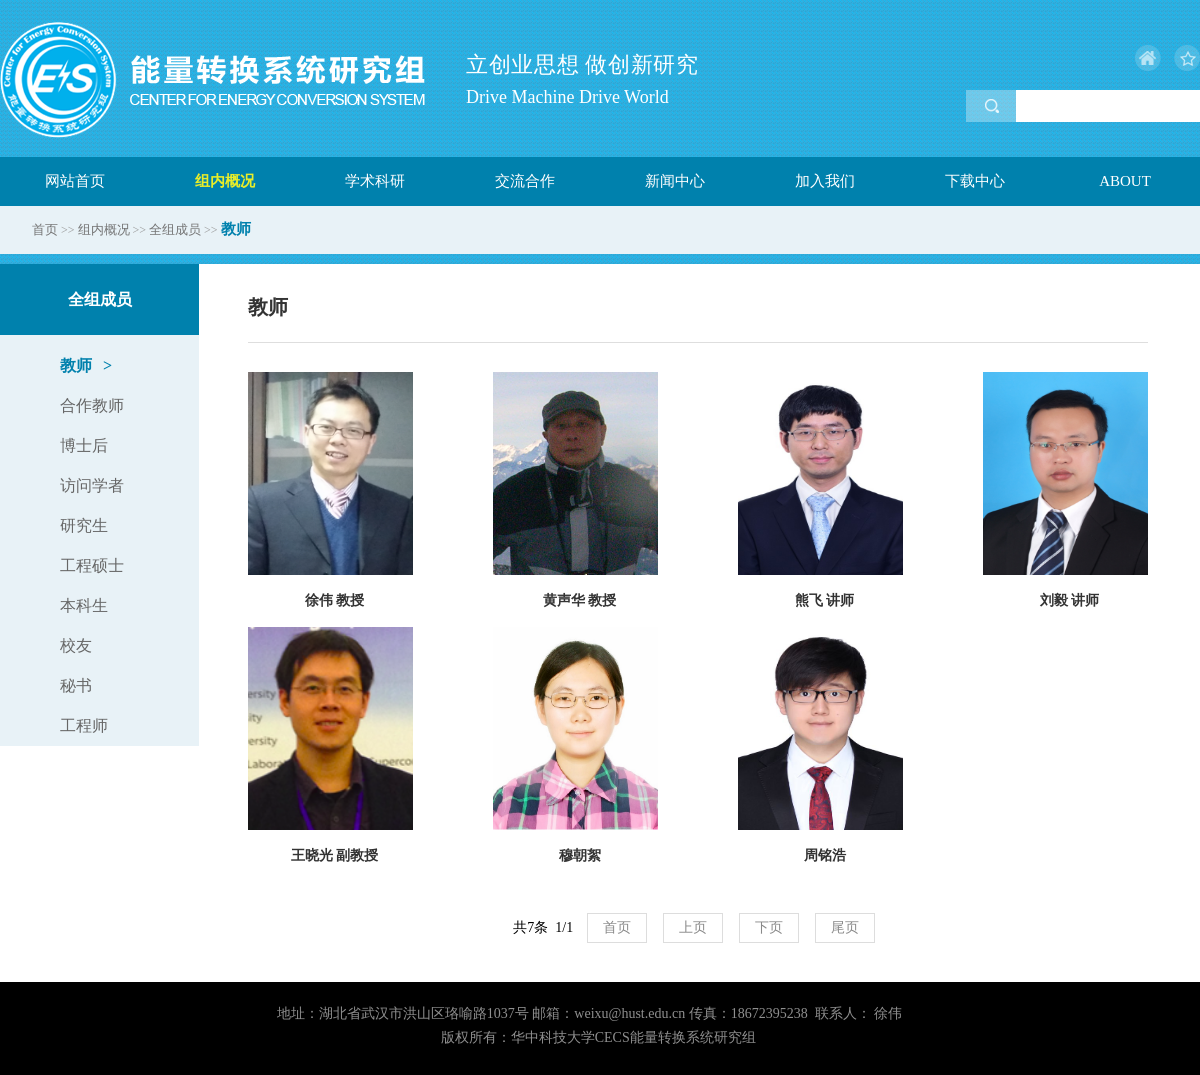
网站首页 (75, 181)
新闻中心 (675, 181)
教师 (86, 366)
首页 (45, 229)
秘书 (76, 685)
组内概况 (225, 181)
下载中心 (975, 181)
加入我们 (825, 181)
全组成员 (175, 229)
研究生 (84, 525)
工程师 (84, 725)
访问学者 (92, 485)
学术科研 (375, 181)
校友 (76, 645)
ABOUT (1125, 181)
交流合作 (525, 181)
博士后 (84, 445)
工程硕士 (92, 565)
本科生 (84, 605)
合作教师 (92, 405)
